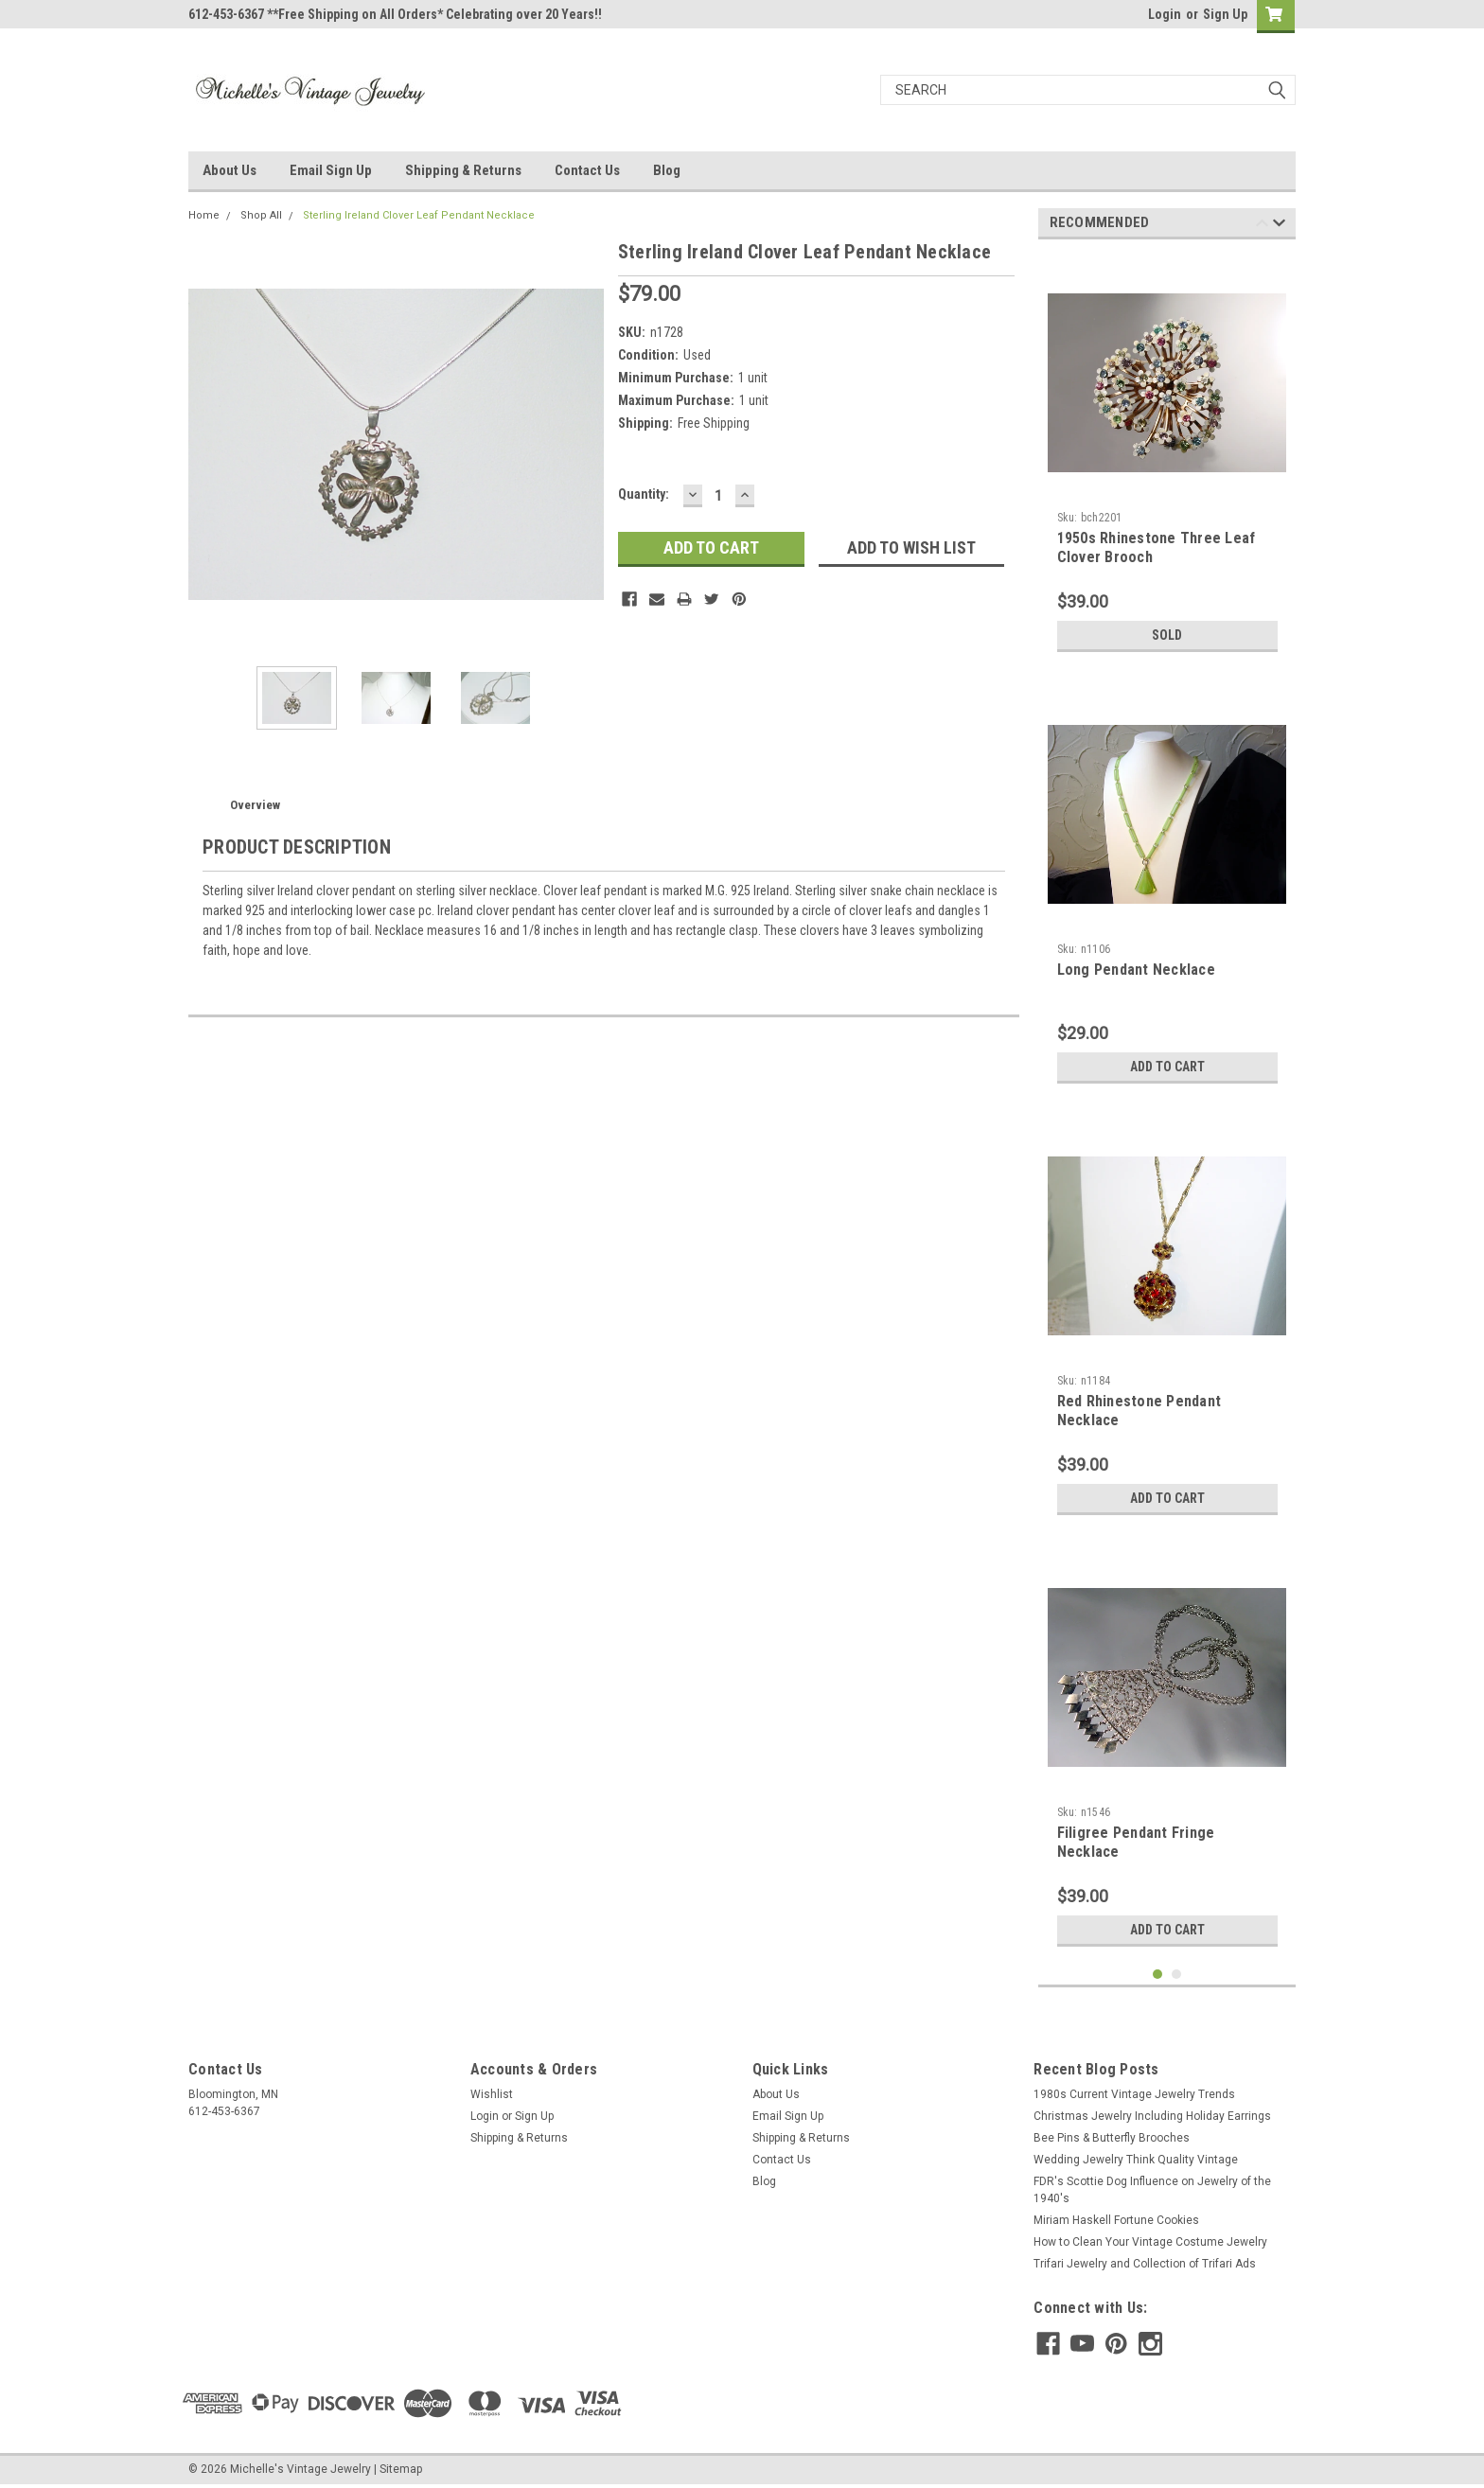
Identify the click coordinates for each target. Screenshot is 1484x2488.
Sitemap (401, 2469)
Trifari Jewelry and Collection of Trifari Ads (1145, 2263)
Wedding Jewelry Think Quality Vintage (1136, 2159)
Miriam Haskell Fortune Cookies (1116, 2220)
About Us (229, 170)
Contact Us (587, 170)
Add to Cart (1167, 1066)
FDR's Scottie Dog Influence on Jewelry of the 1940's (1152, 2190)
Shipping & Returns (463, 170)
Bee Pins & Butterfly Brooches (1112, 2137)
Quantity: (643, 494)
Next (1279, 226)
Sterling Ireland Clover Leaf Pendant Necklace (419, 215)
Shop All (261, 215)
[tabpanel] (1167, 457)
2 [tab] (1177, 1974)
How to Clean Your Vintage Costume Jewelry (1150, 2242)
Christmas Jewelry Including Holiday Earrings (1152, 2116)
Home (204, 215)
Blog (666, 170)
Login (1164, 14)
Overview (255, 805)
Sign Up (1225, 14)
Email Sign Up (331, 170)
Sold (1167, 635)
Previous (1262, 226)
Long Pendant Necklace (1136, 970)
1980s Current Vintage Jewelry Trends (1134, 2094)
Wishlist (491, 2094)
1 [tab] (1158, 1974)
